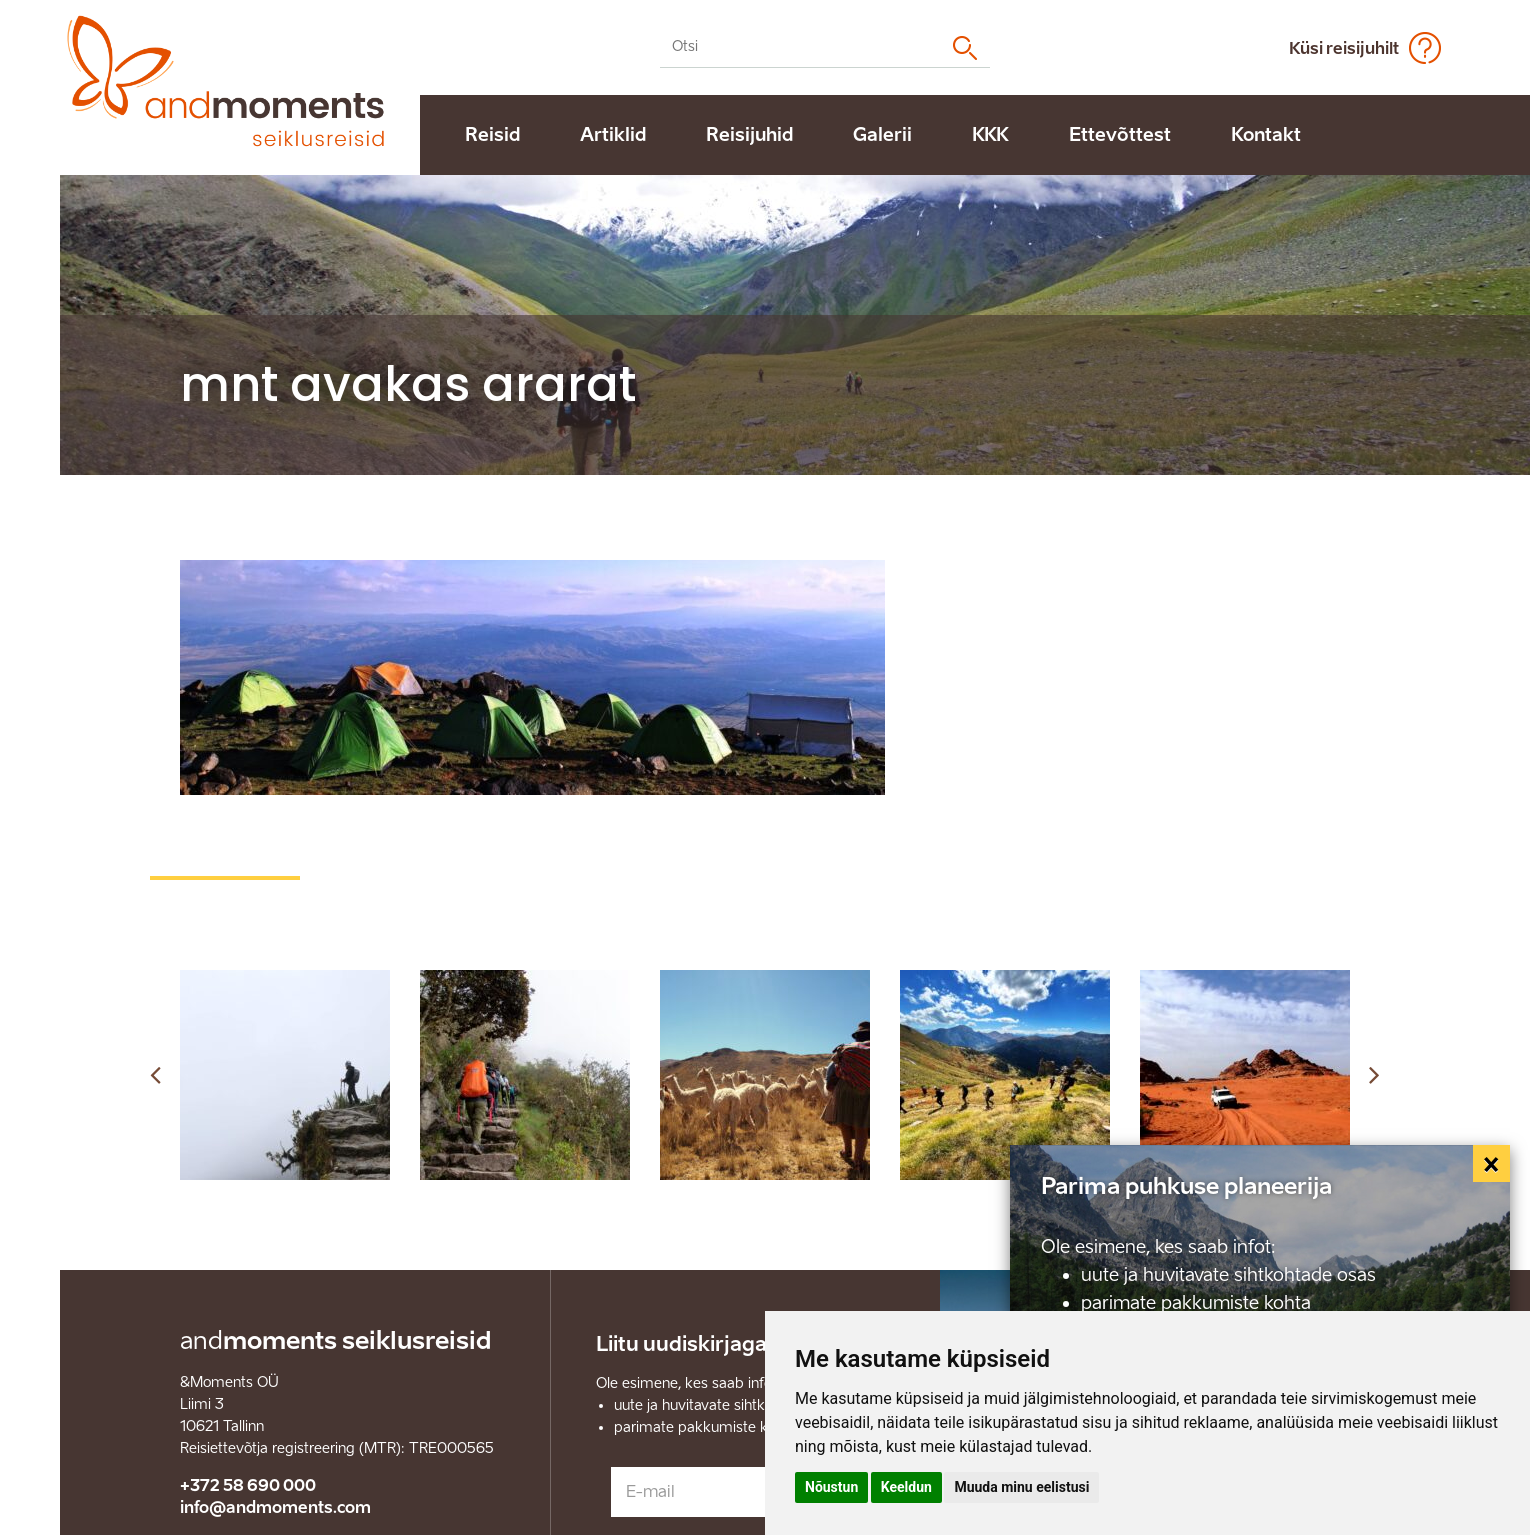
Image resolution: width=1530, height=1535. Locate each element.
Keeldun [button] (906, 1487)
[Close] (1492, 1164)
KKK (990, 135)
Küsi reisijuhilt (1344, 48)
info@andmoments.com (275, 1507)
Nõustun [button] (831, 1487)
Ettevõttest (1120, 135)
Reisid (492, 135)
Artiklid (613, 135)
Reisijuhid (749, 135)
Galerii (882, 135)
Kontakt (1266, 135)
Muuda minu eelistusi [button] (1021, 1487)
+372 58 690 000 (248, 1485)
